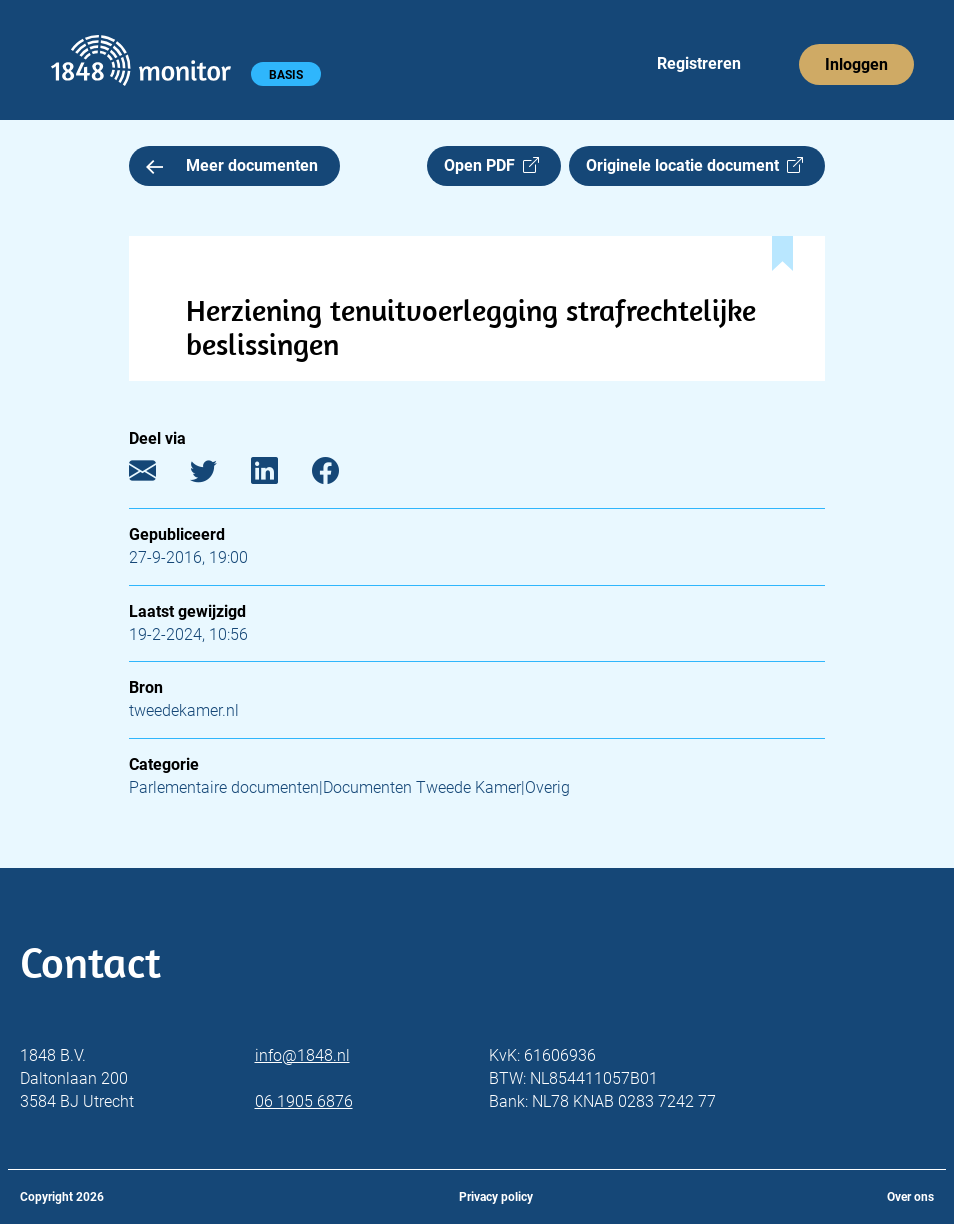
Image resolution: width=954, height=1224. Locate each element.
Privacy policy (496, 1197)
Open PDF (491, 165)
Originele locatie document (694, 165)
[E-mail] (157, 475)
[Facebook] (340, 475)
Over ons (910, 1197)
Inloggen (856, 64)
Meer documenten (232, 165)
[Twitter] (218, 475)
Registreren (699, 63)
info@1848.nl (302, 1055)
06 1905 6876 (304, 1101)
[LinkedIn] (279, 475)
